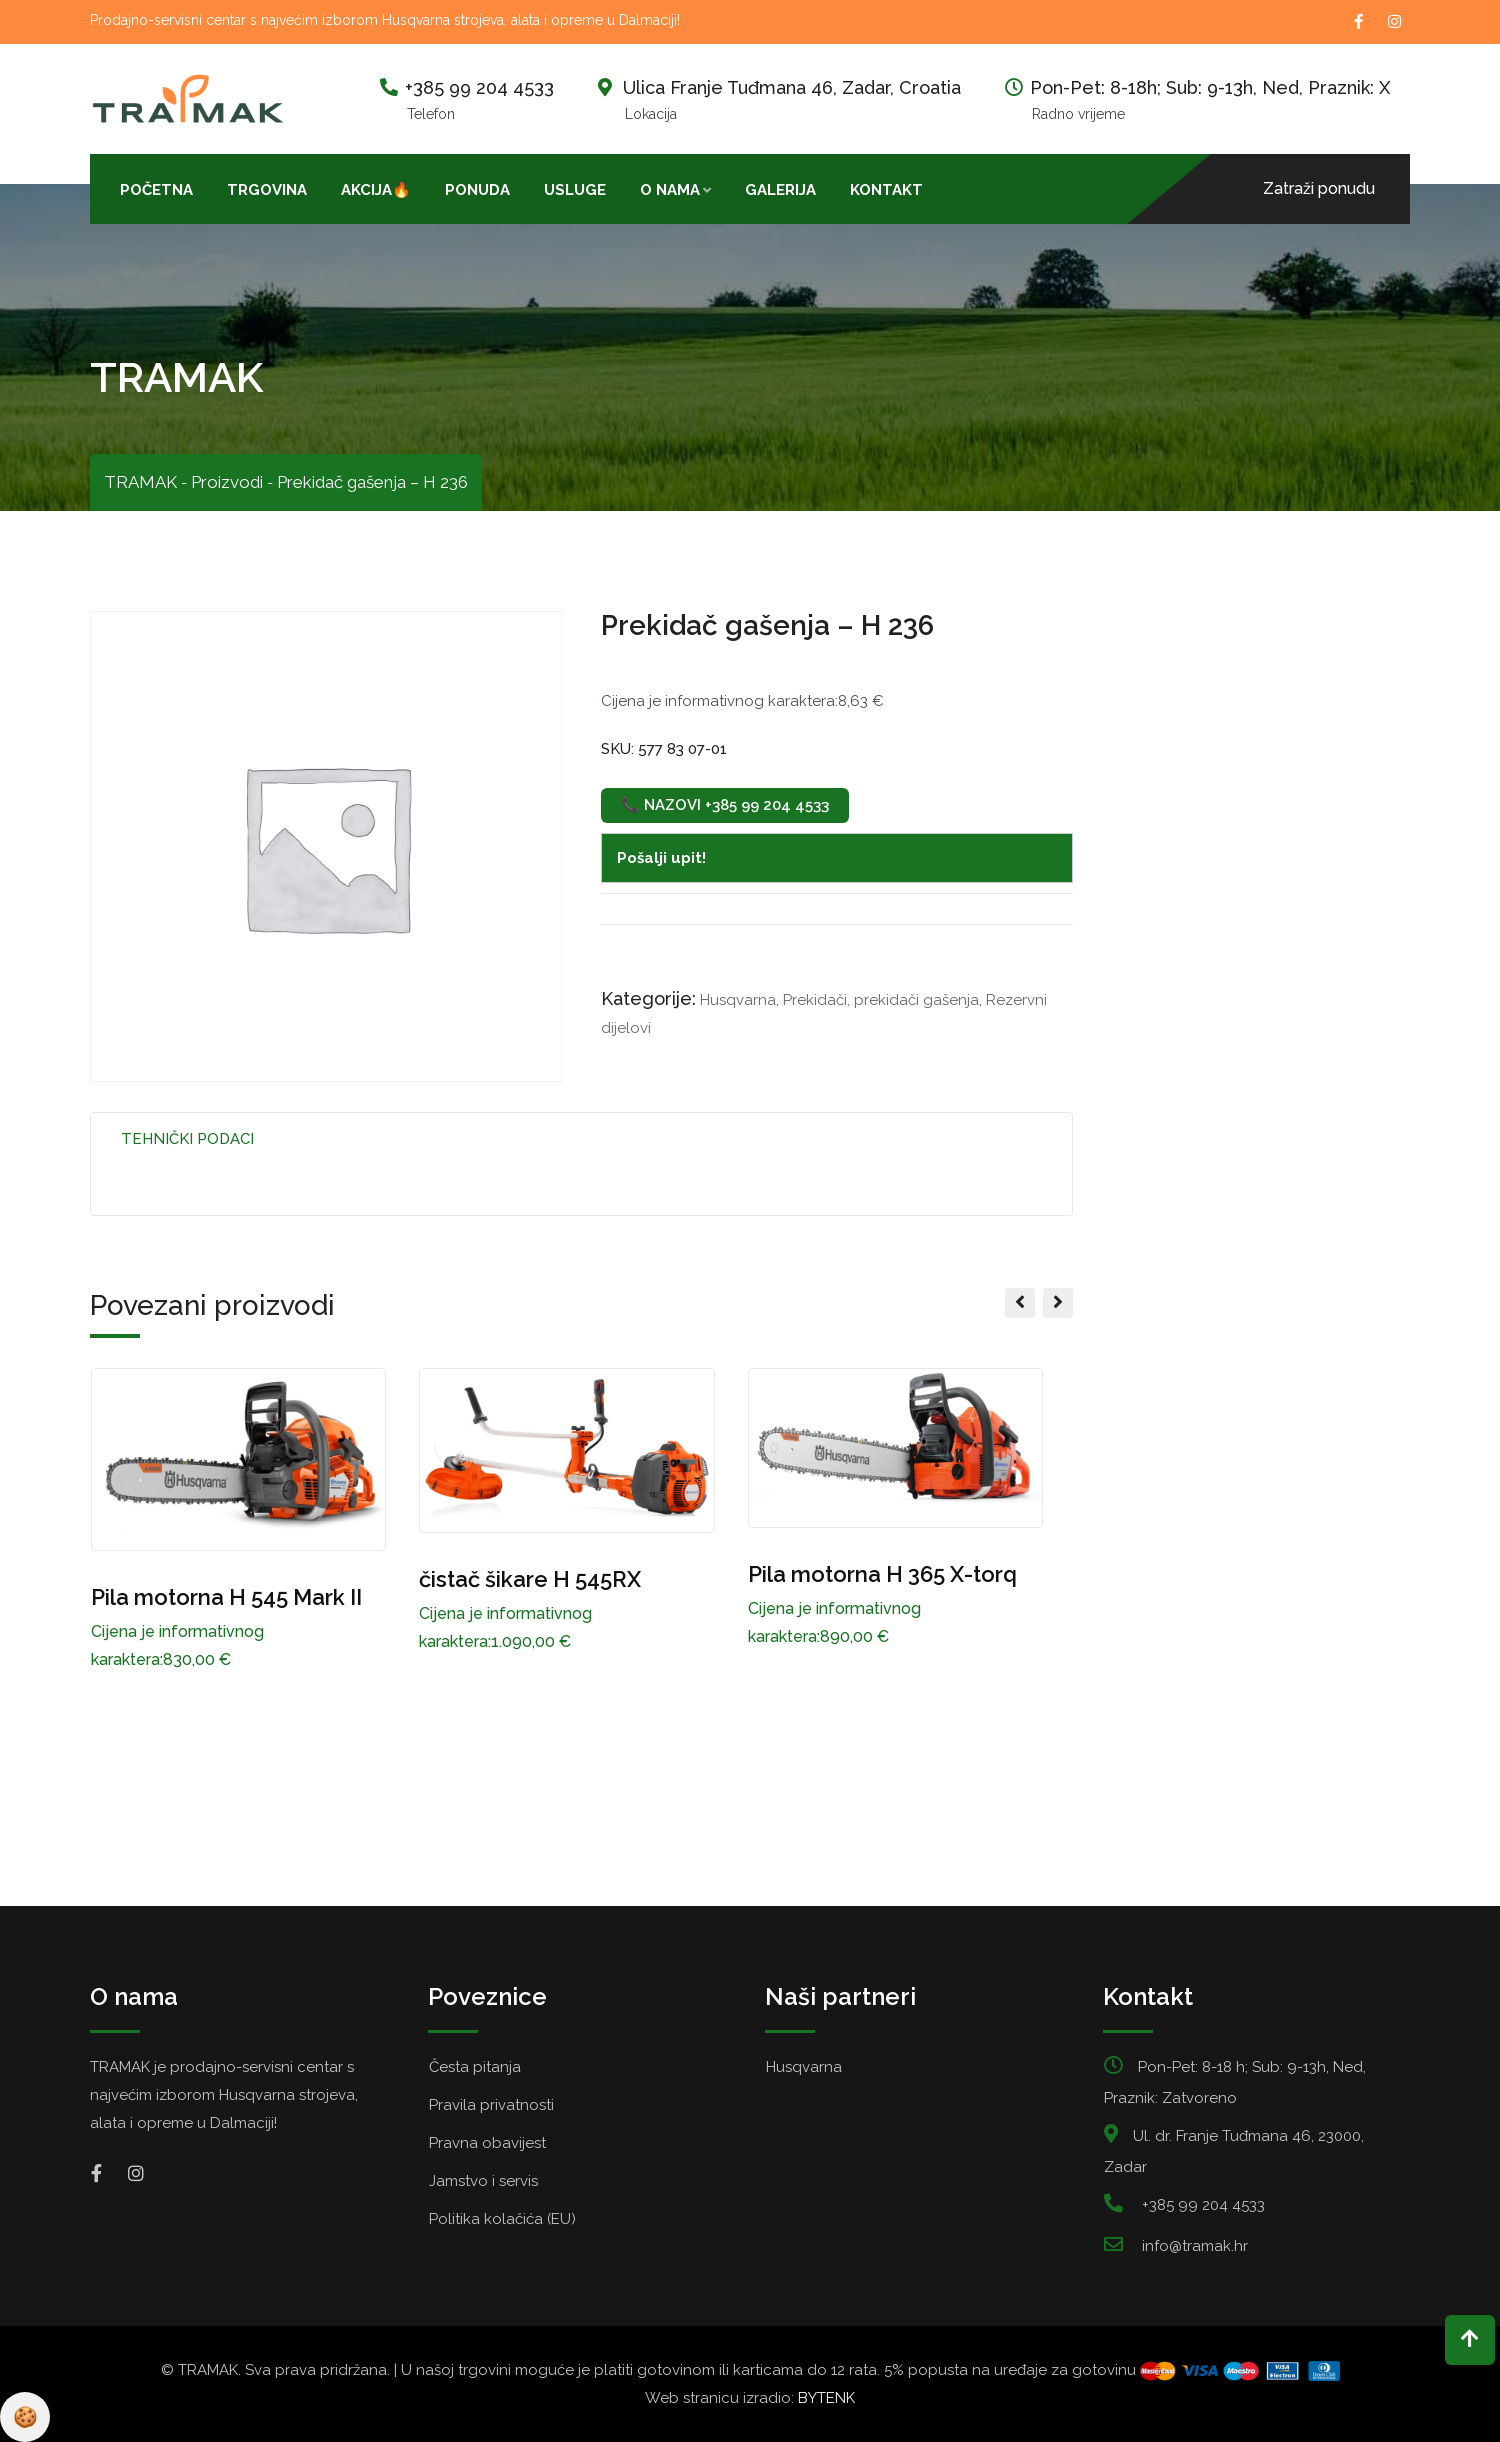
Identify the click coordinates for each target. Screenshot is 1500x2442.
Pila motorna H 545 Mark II (226, 1597)
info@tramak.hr (1195, 2246)
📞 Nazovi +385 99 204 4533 (725, 805)
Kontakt (886, 190)
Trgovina (267, 190)
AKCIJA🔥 (376, 190)
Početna (156, 190)
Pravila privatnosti (491, 2105)
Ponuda (477, 190)
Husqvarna (738, 1000)
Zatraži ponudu (1319, 188)
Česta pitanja (475, 2067)
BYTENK (826, 2398)
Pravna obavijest (487, 2143)
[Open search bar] (957, 188)
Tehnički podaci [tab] (187, 1139)
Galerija (780, 190)
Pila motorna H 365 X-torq (882, 1574)
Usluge (575, 190)
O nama (670, 190)
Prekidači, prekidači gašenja (881, 1000)
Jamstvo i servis (483, 2181)
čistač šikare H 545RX (530, 1579)
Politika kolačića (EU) (502, 2219)
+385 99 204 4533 (479, 87)
